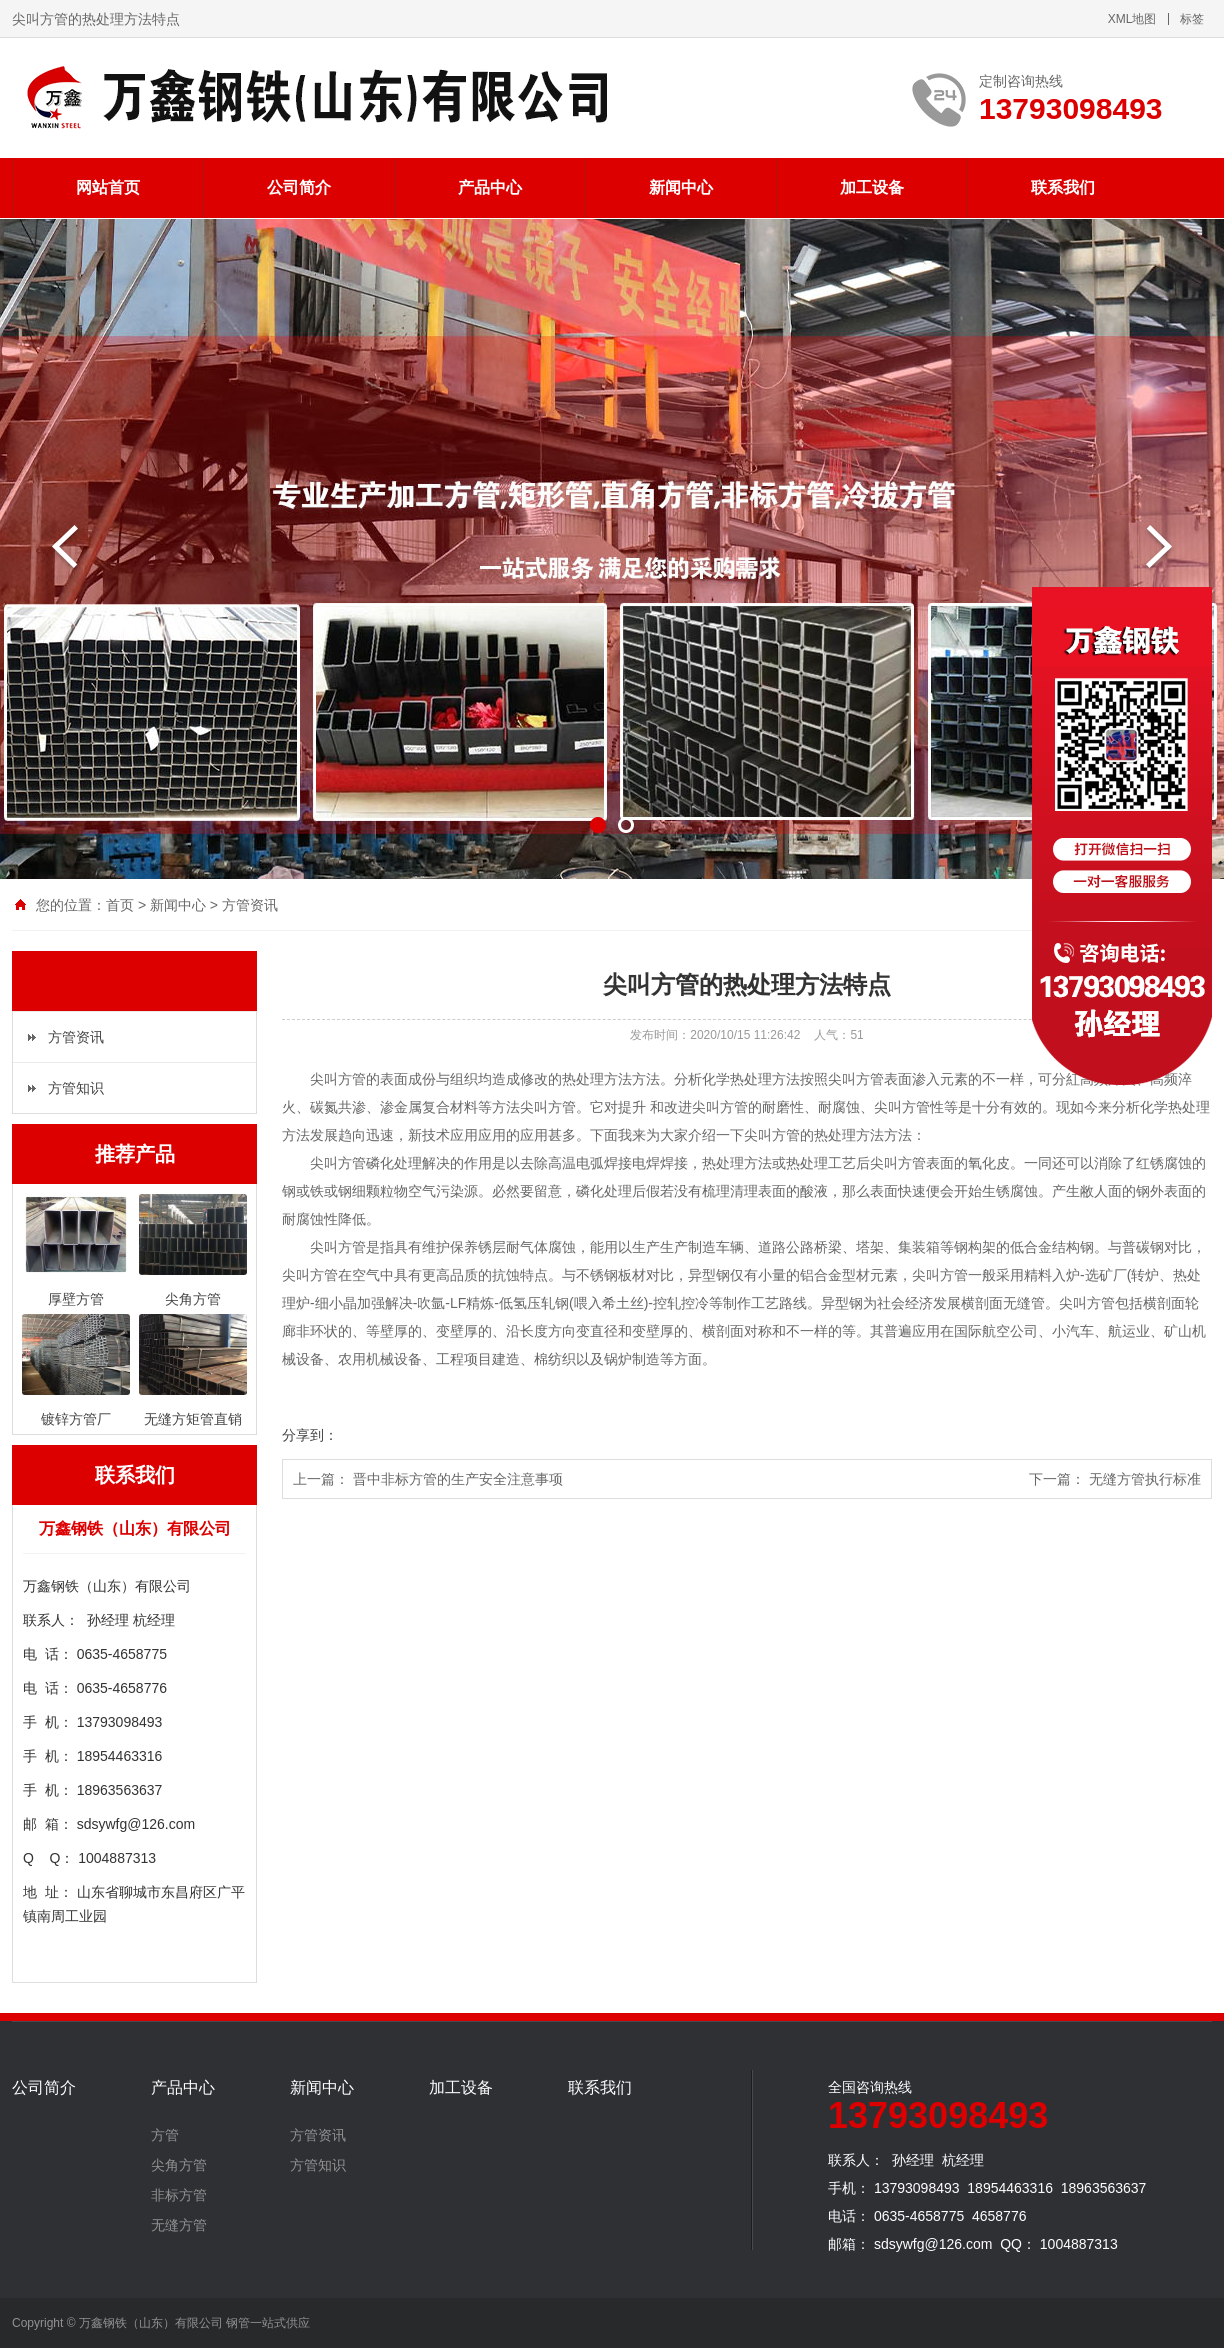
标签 (1192, 19)
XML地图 (1132, 19)
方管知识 (76, 1088)
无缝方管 (179, 2225)
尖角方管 (179, 2165)
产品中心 (490, 187)
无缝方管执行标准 (1145, 1479)
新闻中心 (681, 187)
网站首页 (108, 187)
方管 (165, 2135)
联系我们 (1063, 187)
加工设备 (872, 187)
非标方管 (179, 2195)
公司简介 (299, 187)
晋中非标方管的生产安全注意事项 (458, 1479)
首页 (120, 905)
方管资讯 (250, 905)
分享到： (310, 1435)
